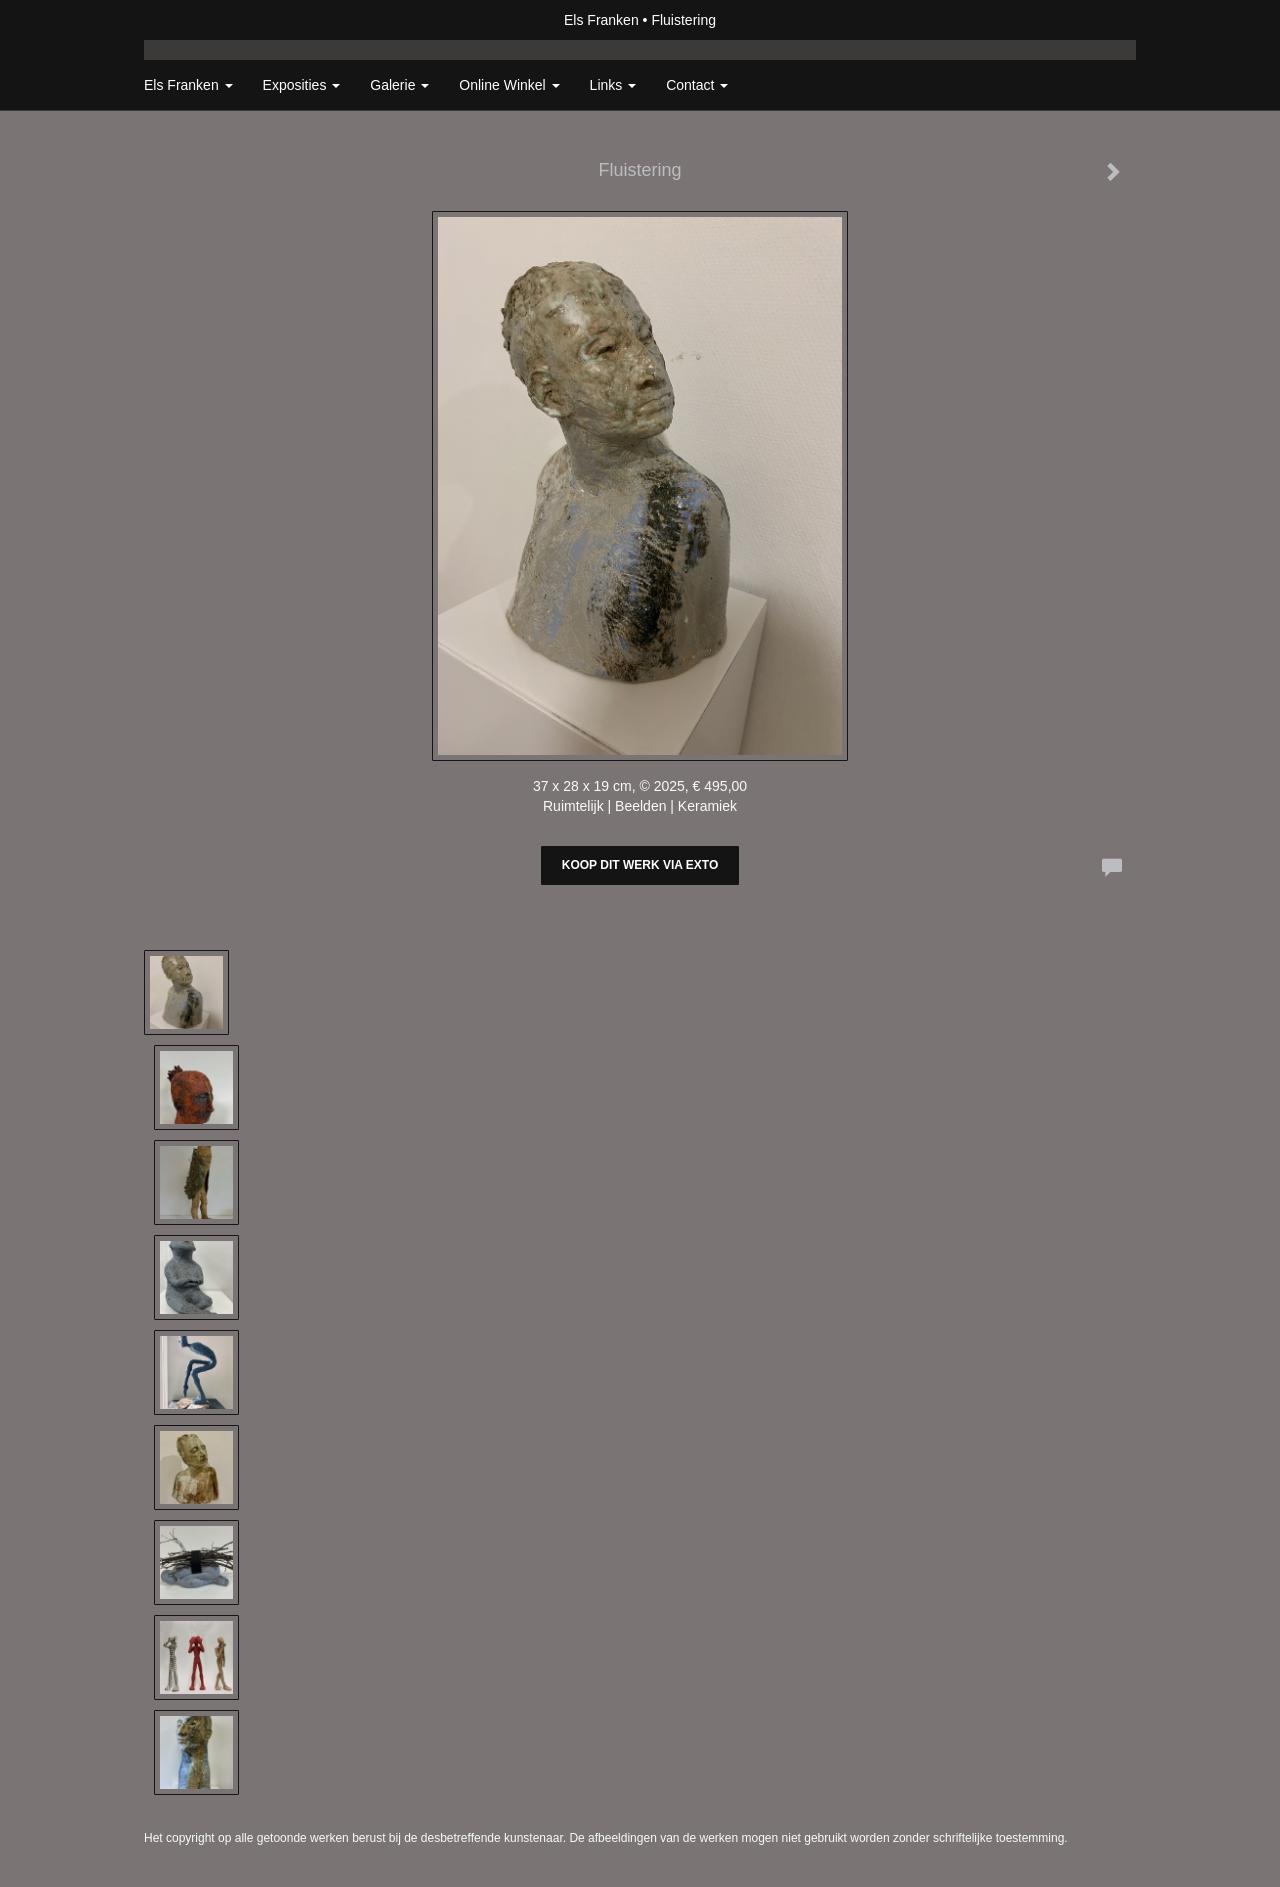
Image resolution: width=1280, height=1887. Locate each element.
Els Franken (601, 20)
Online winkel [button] (509, 85)
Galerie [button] (399, 85)
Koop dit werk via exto (640, 865)
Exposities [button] (302, 85)
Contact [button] (697, 85)
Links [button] (613, 85)
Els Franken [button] (188, 85)
